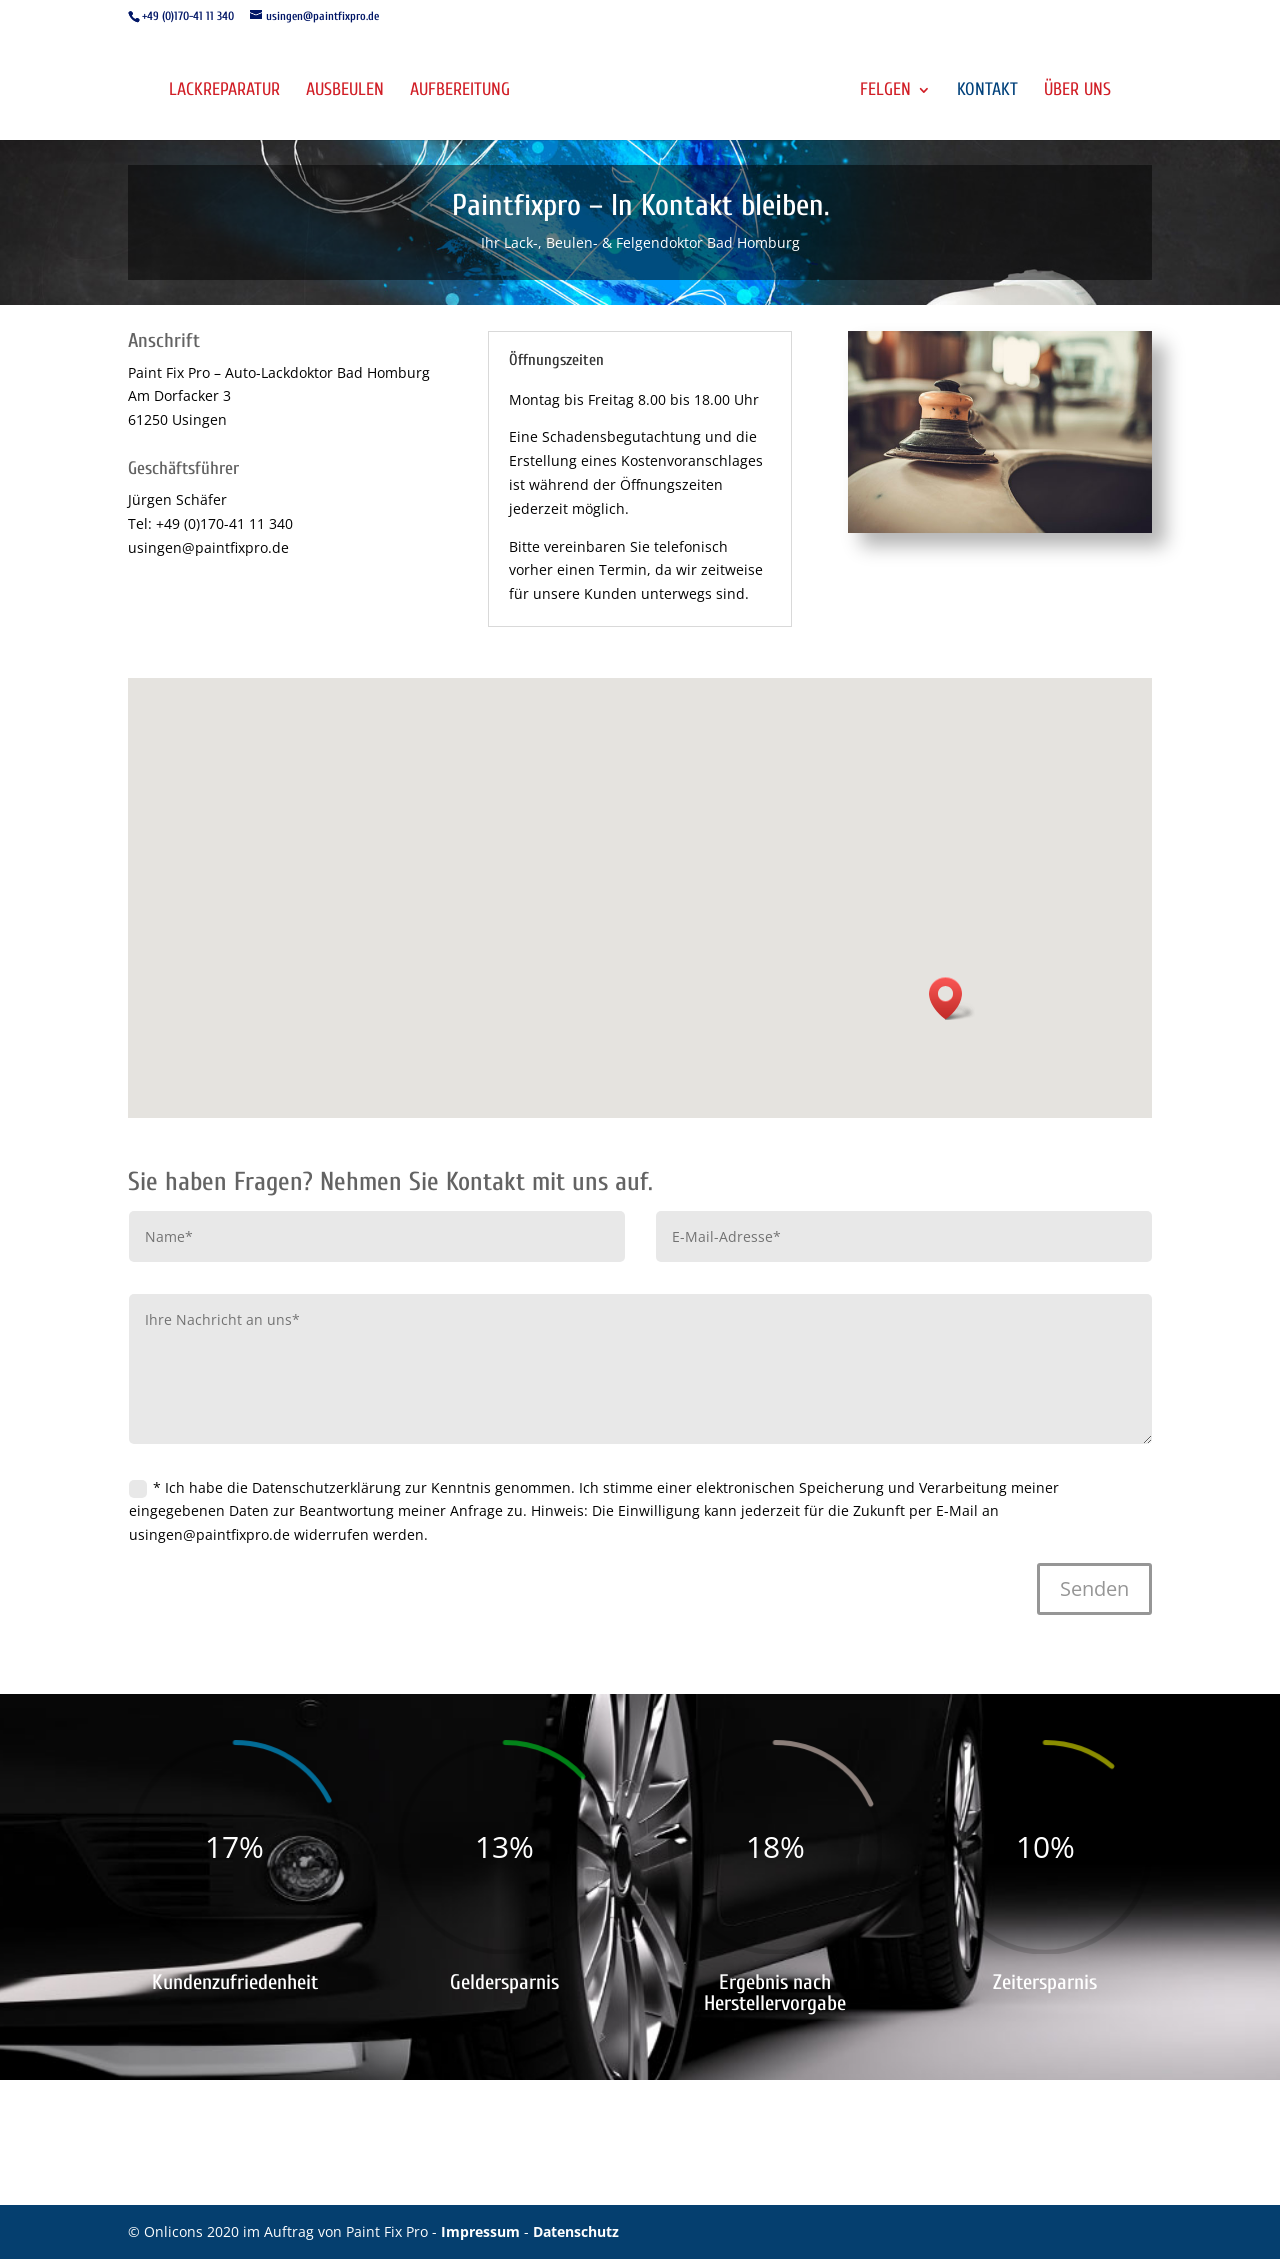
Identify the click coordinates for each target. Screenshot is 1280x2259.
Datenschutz (576, 2231)
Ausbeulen (345, 91)
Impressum (482, 2231)
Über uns (1077, 91)
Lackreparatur (224, 91)
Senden (1094, 1588)
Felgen (885, 91)
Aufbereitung (460, 91)
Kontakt (987, 91)
